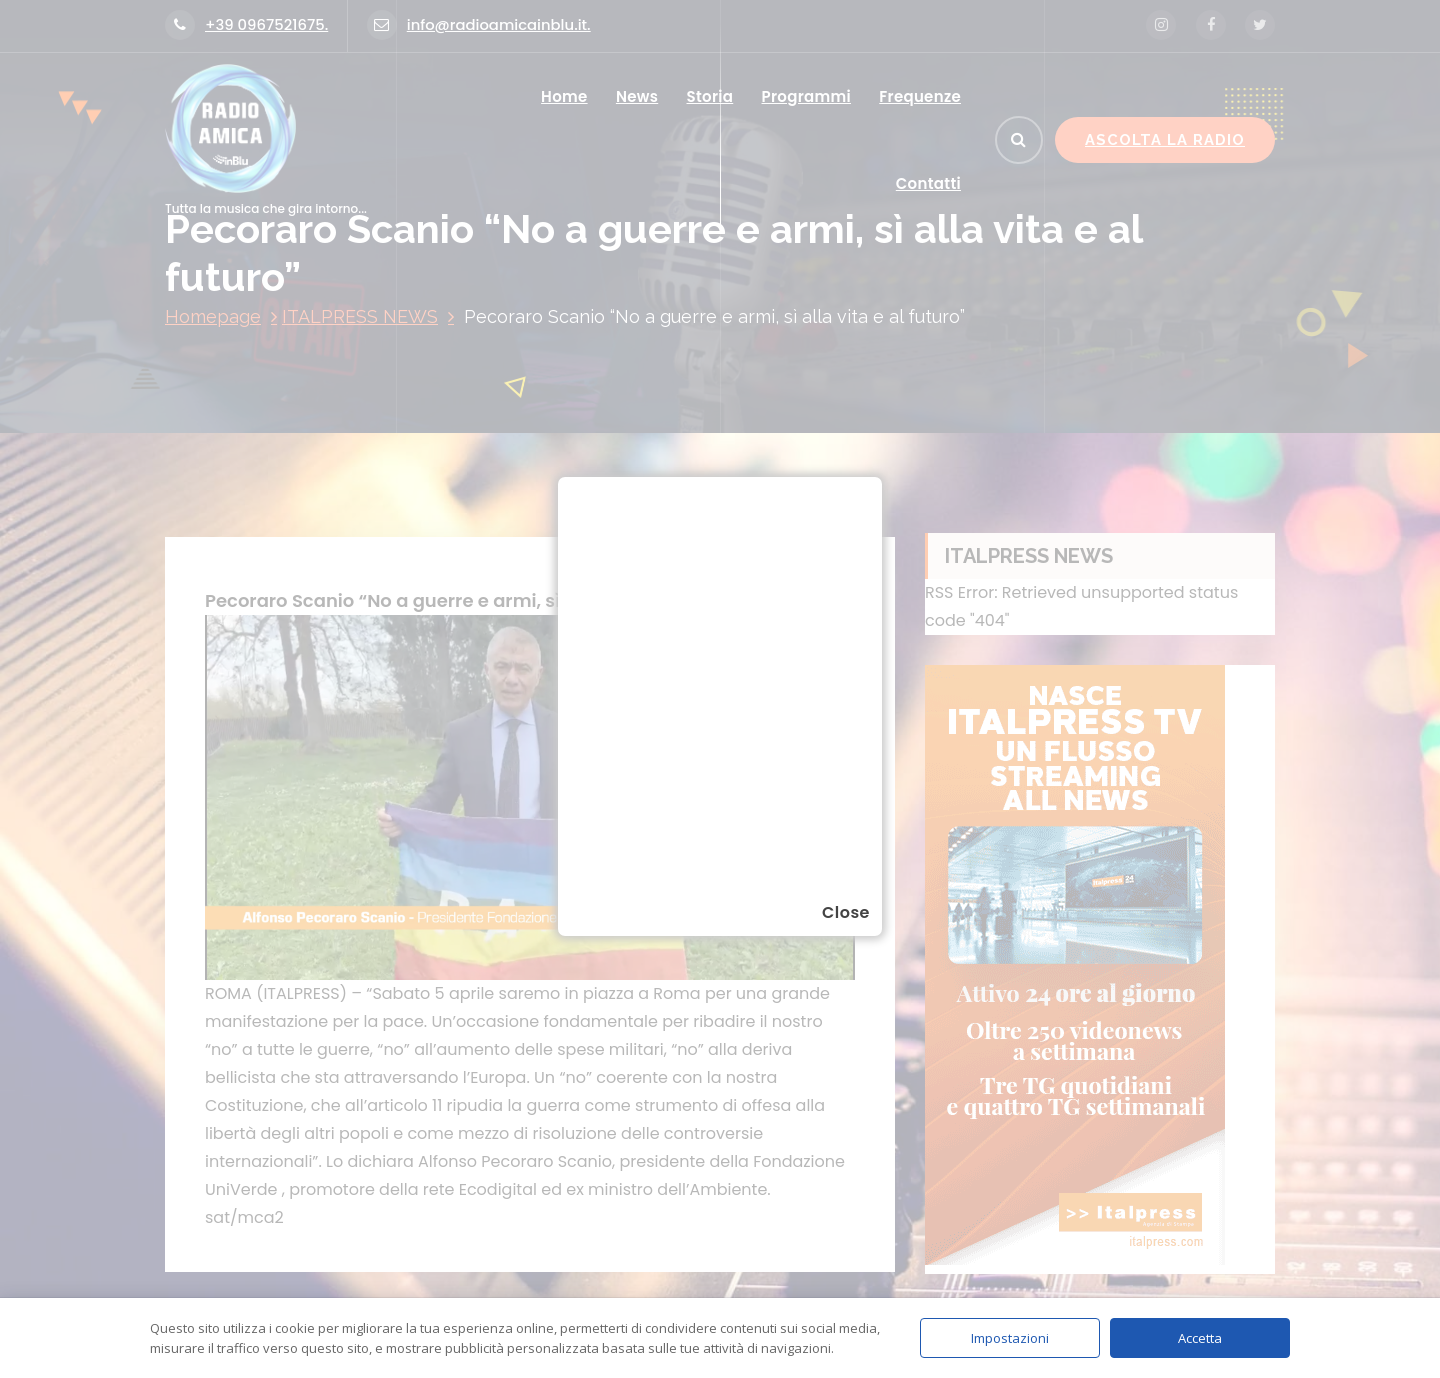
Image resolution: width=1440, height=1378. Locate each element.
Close (846, 912)
